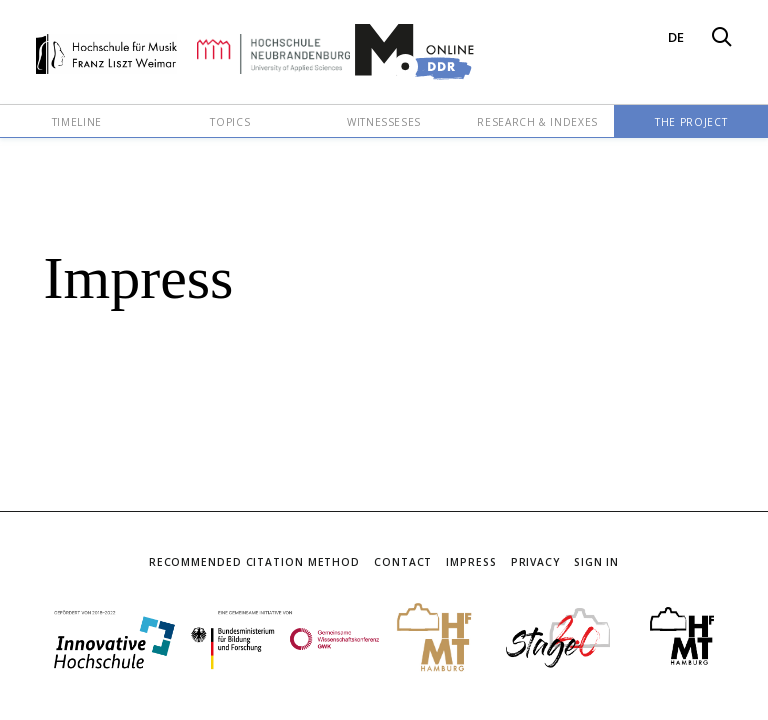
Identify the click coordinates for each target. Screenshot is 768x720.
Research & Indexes (537, 122)
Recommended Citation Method (254, 562)
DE (676, 37)
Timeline (77, 122)
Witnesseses (384, 122)
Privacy (535, 562)
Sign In (596, 562)
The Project (691, 122)
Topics (230, 122)
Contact (403, 562)
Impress (471, 562)
